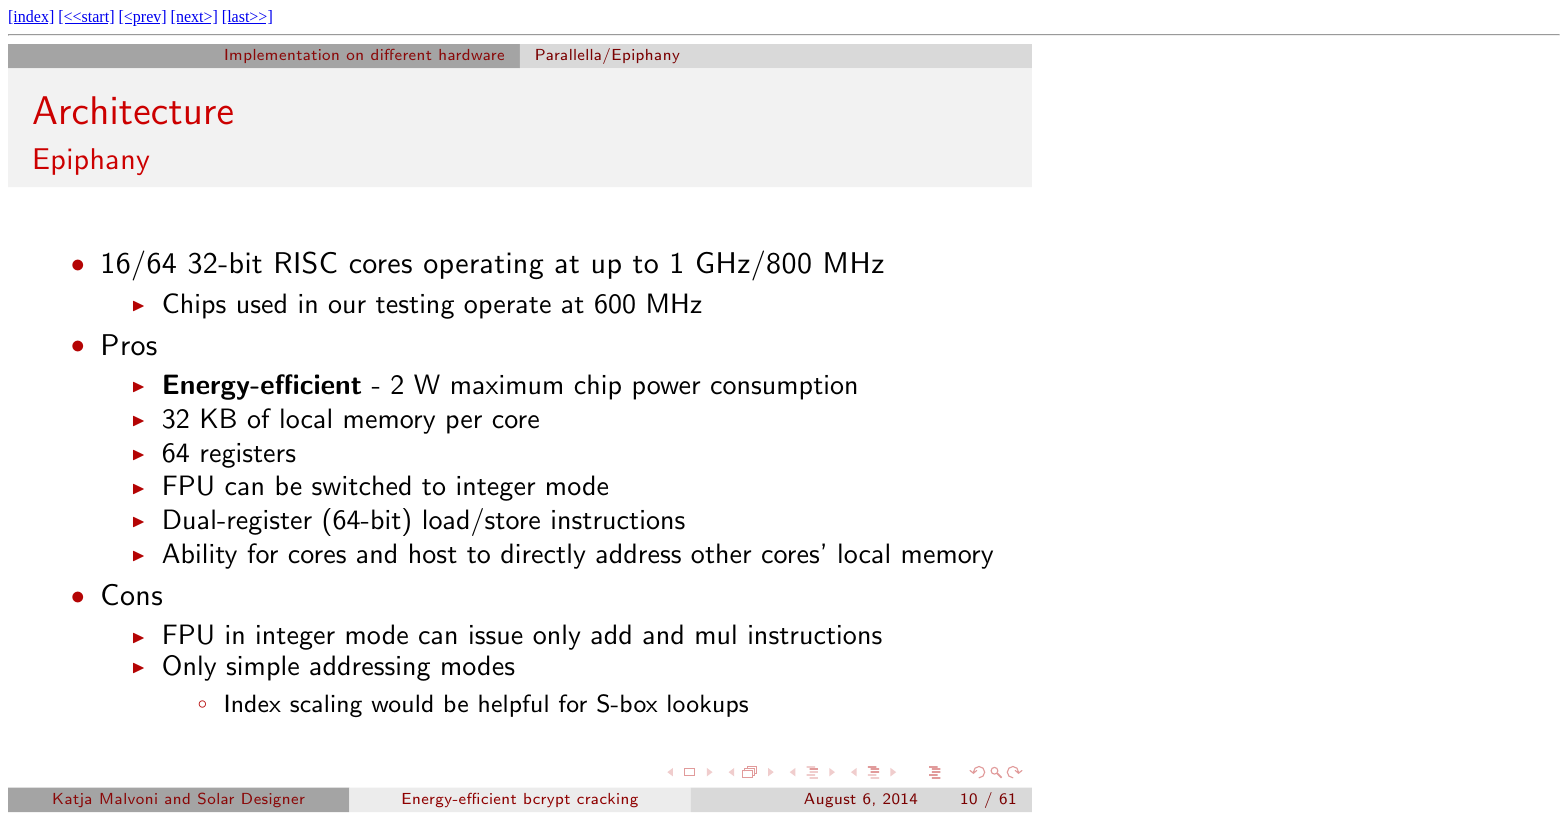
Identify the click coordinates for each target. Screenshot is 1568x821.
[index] (31, 16)
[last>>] (247, 16)
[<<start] (86, 16)
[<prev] (142, 16)
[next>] (194, 16)
